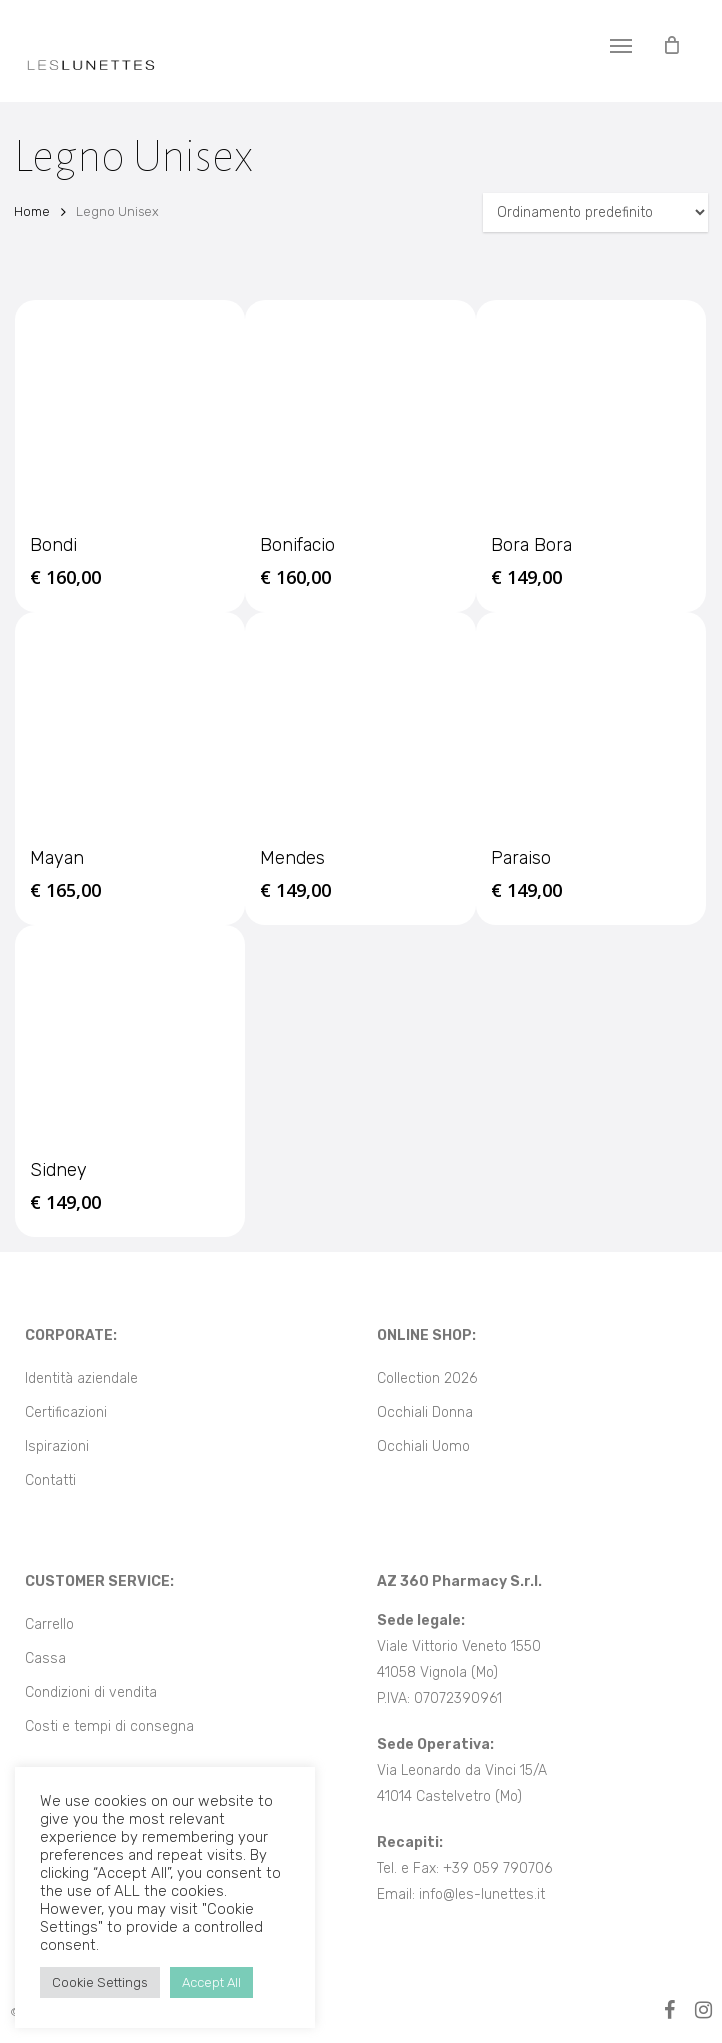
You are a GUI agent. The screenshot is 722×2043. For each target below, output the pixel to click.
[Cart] (671, 45)
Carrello (49, 1624)
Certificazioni (66, 1412)
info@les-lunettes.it (482, 1894)
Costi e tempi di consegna (109, 1726)
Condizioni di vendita (91, 1692)
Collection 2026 (427, 1378)
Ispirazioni (57, 1446)
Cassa (45, 1658)
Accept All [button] (211, 1982)
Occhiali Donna (425, 1412)
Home (32, 211)
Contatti (50, 1480)
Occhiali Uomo (423, 1446)
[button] (621, 45)
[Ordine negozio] (595, 212)
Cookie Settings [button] (100, 1982)
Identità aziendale (81, 1378)
